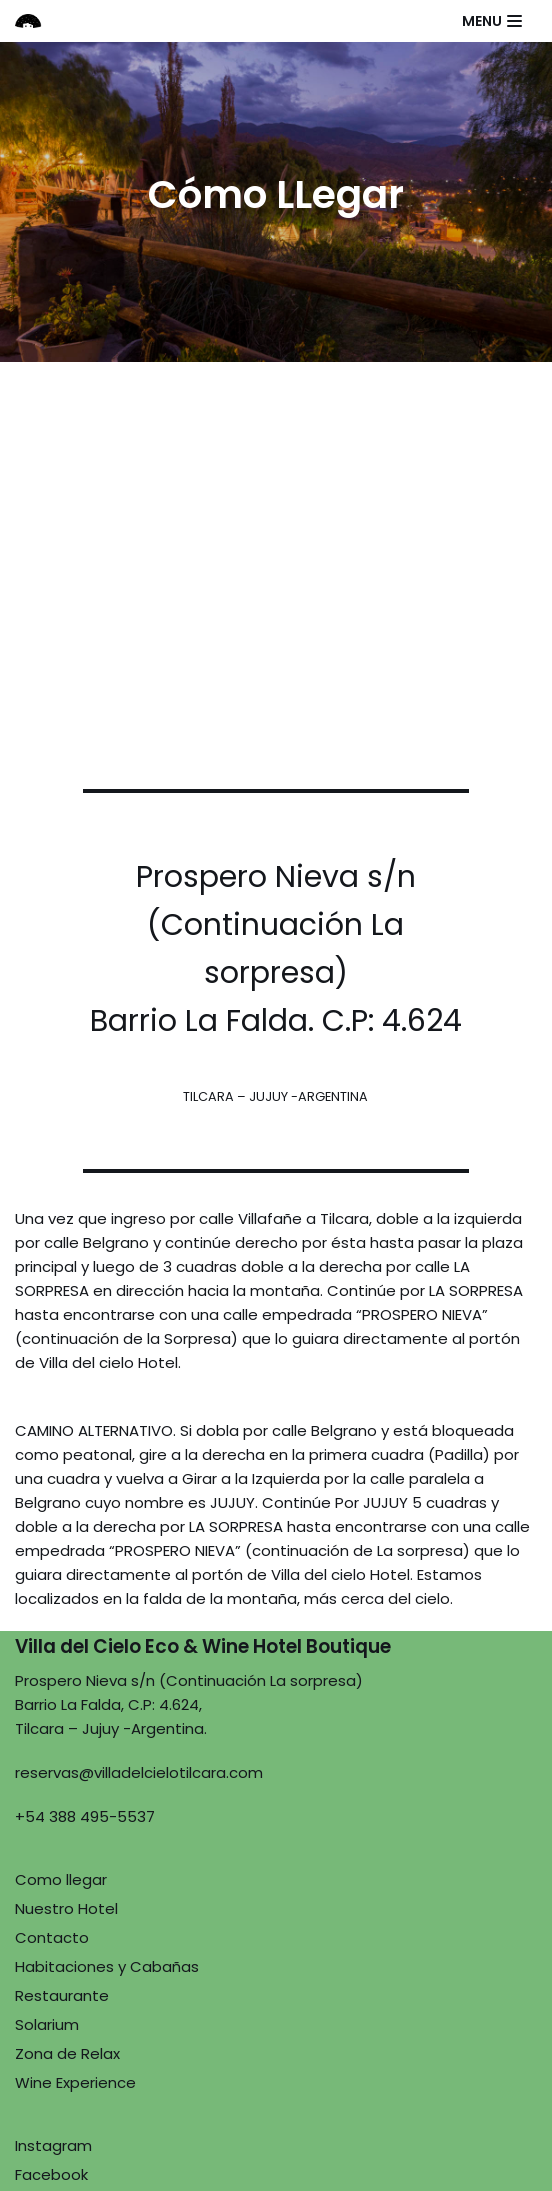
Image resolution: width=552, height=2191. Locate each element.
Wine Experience (75, 2082)
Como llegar (61, 1879)
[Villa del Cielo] (36, 21)
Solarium (47, 2024)
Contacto (52, 1937)
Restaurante (62, 1995)
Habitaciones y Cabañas (107, 1966)
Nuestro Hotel (66, 1908)
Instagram (53, 2145)
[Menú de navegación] (492, 21)
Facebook (51, 2174)
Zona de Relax (67, 2053)
